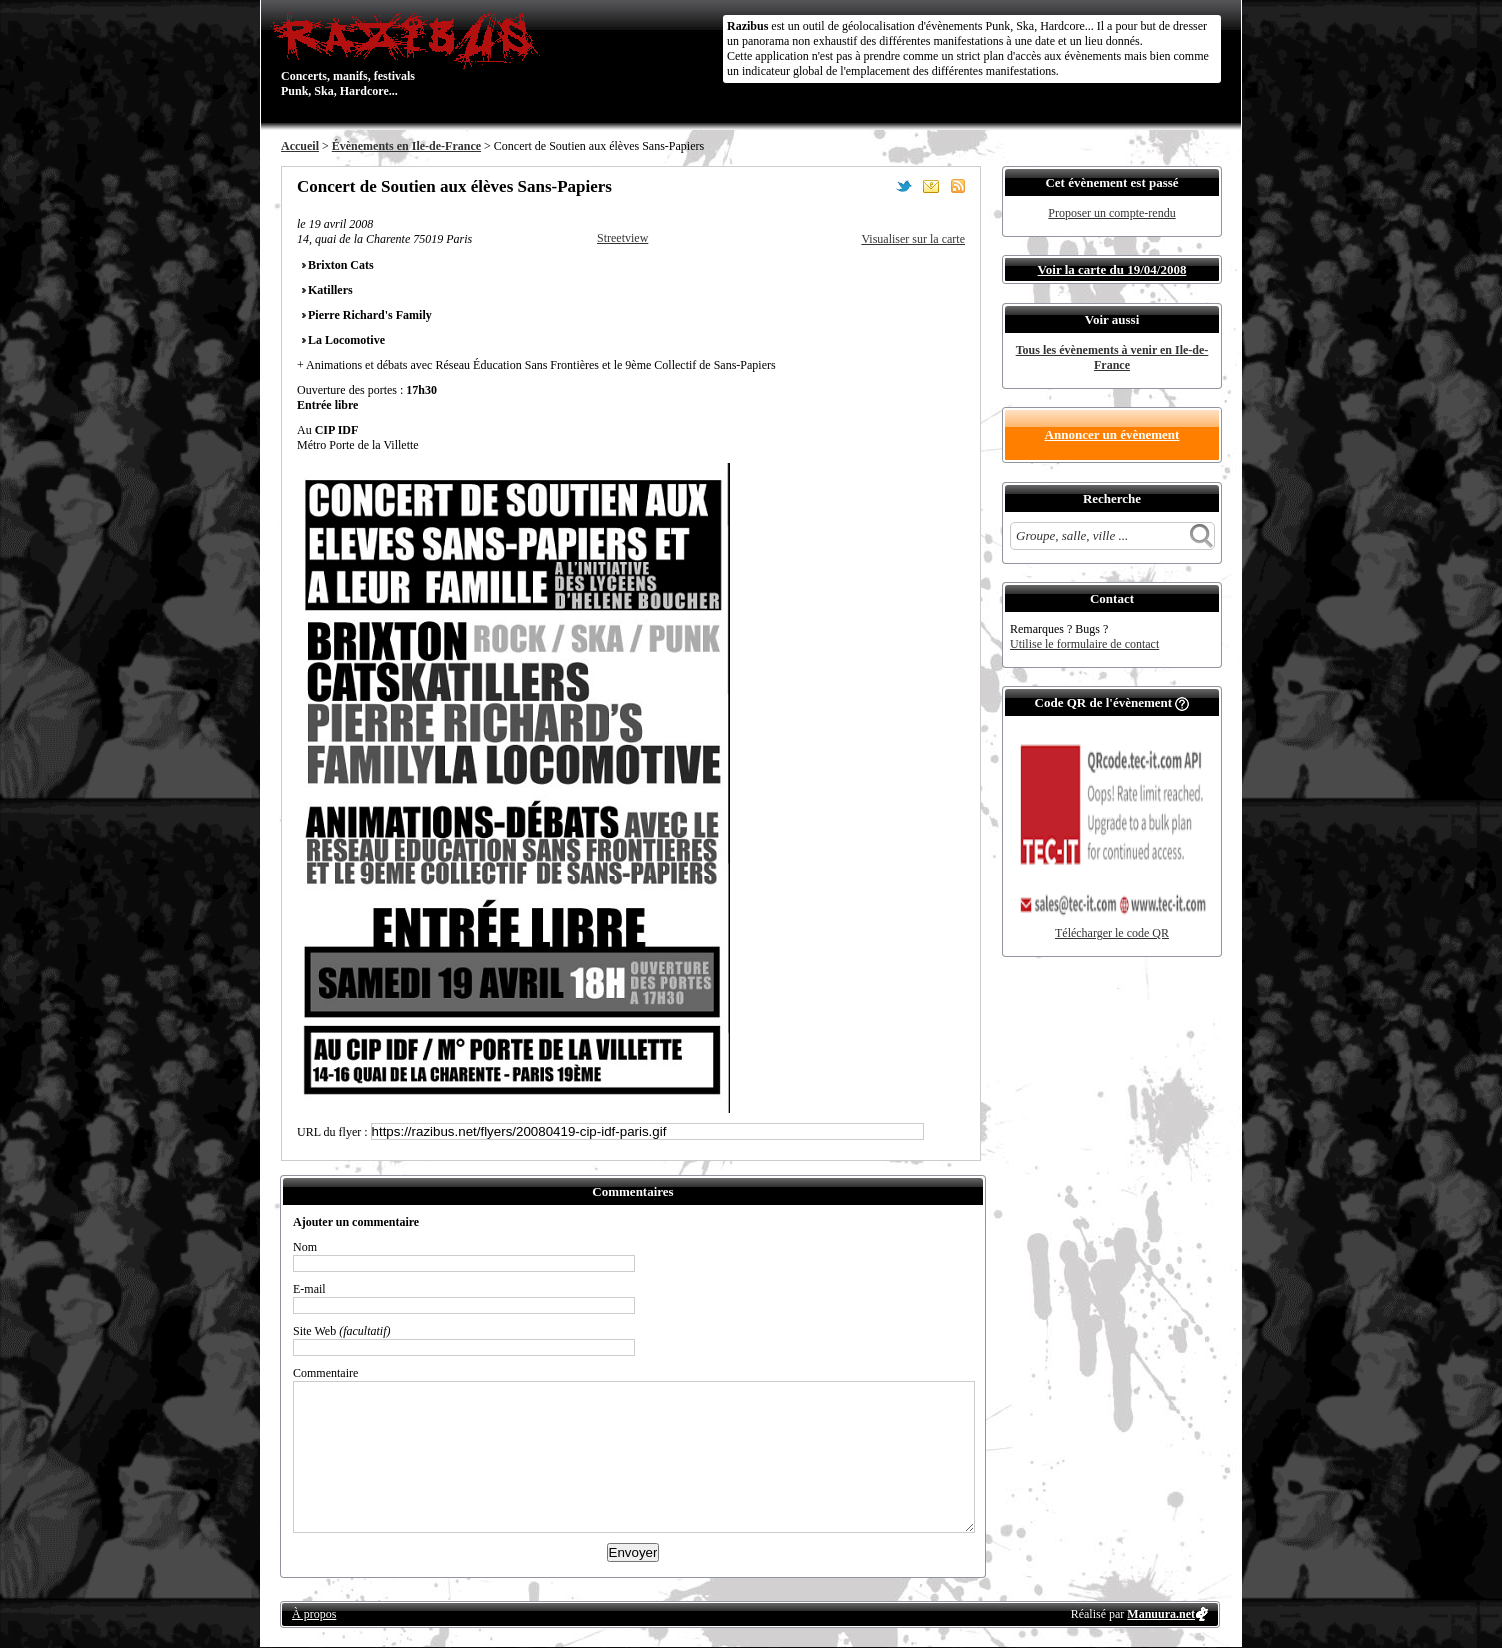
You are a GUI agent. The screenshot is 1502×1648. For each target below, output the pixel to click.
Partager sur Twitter (904, 186)
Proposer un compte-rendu (1111, 213)
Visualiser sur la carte (913, 239)
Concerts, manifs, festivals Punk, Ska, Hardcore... (410, 54)
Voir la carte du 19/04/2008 (1112, 269)
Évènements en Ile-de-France (406, 146)
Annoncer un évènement (1112, 434)
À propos (314, 1614)
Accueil (300, 146)
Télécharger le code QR (1112, 933)
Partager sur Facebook (877, 186)
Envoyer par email (931, 186)
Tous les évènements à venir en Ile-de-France (1112, 357)
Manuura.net (1161, 1614)
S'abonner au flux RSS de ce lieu (958, 186)
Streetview (622, 238)
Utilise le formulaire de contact (1084, 644)
